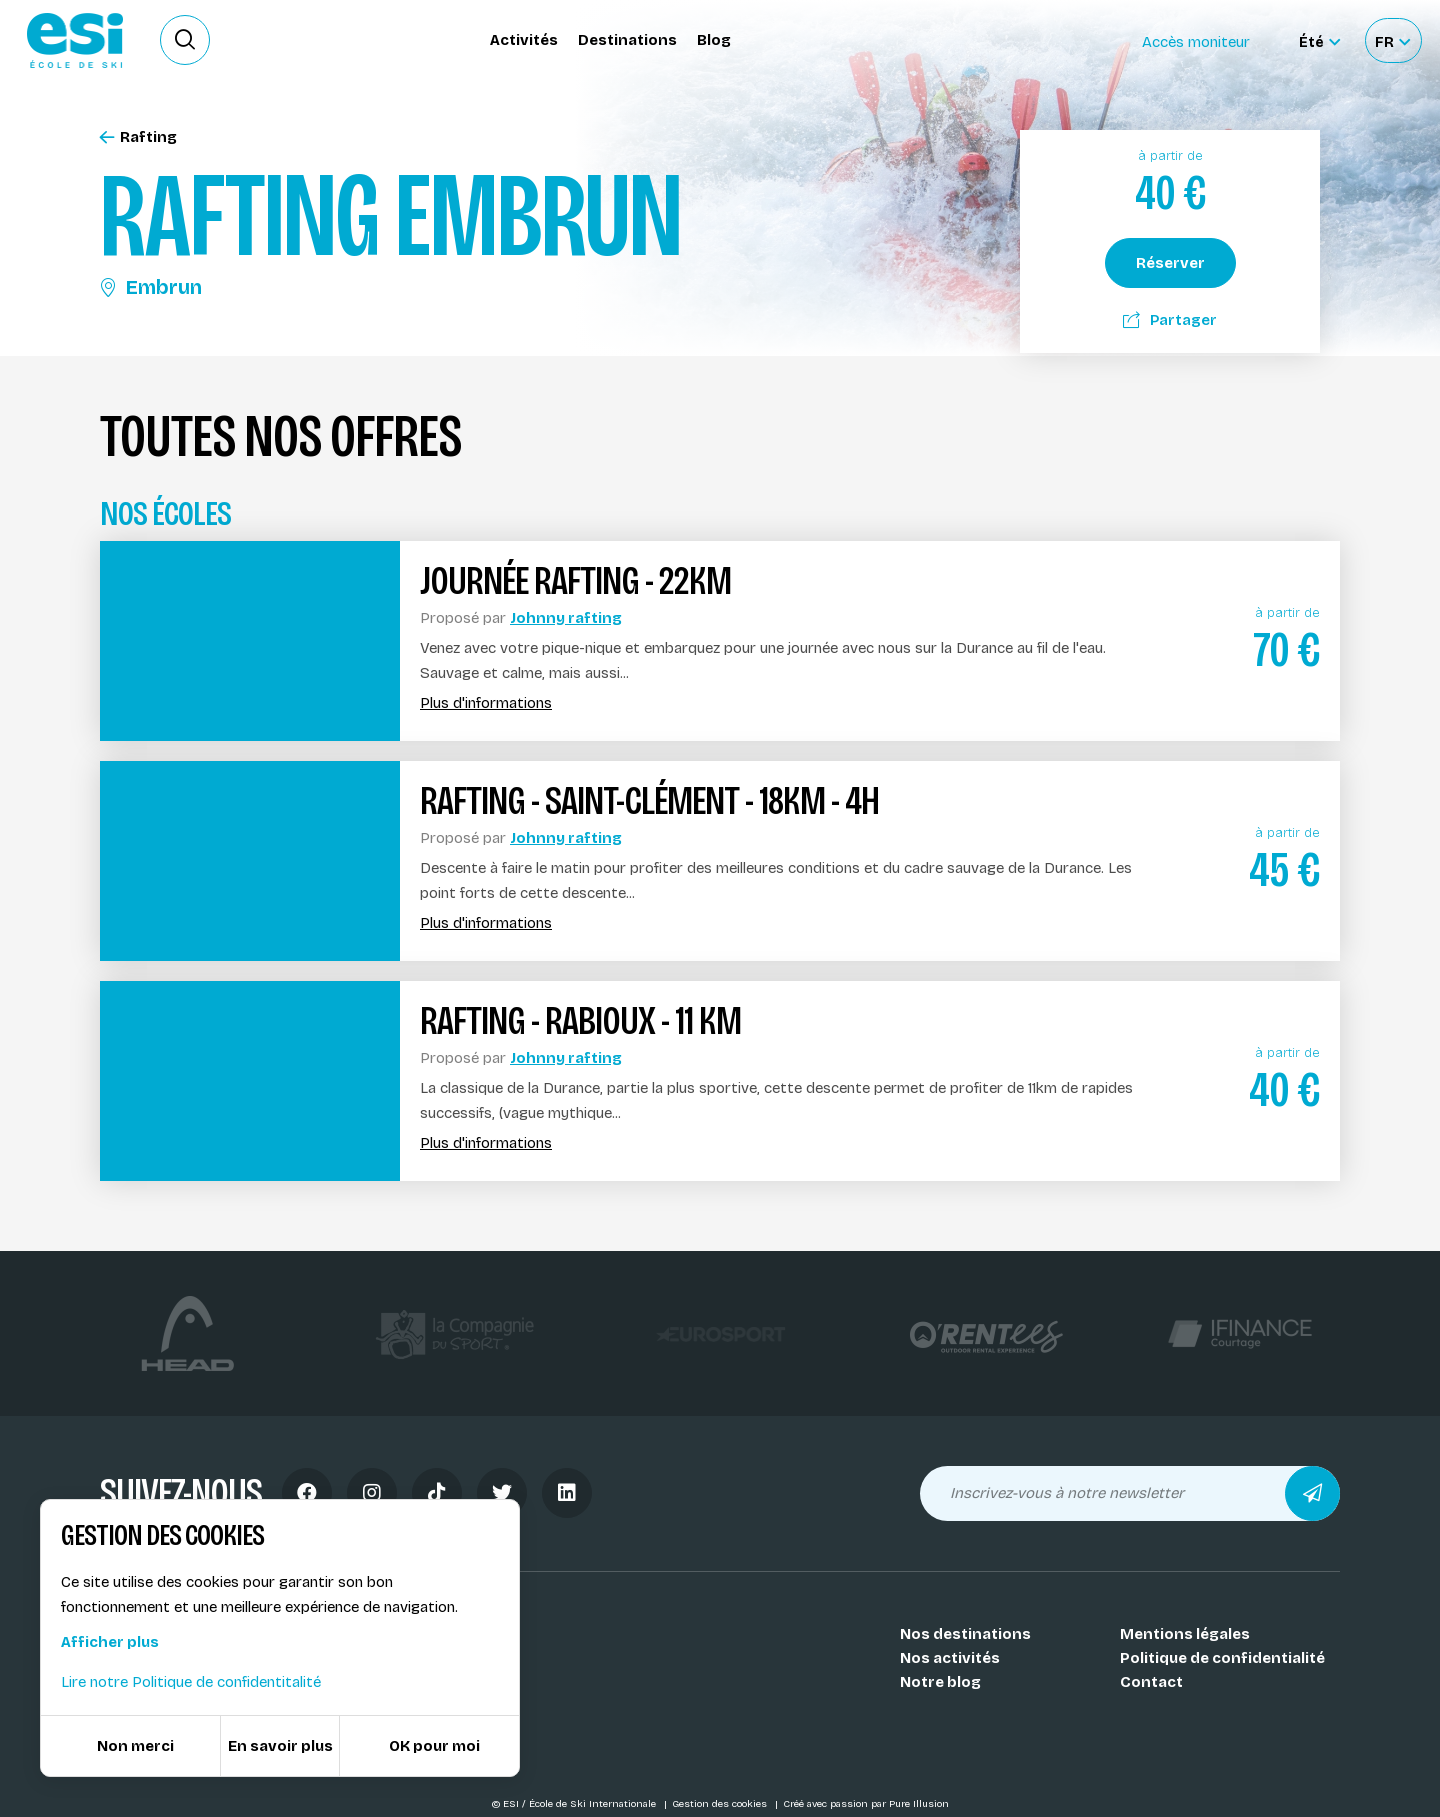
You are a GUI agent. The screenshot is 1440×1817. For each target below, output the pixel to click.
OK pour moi (434, 1746)
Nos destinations (965, 1634)
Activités (524, 40)
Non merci (135, 1746)
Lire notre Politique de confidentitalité (191, 1682)
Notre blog (940, 1682)
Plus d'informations (486, 703)
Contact (1151, 1682)
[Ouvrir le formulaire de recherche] (185, 40)
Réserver (1170, 263)
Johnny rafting (566, 618)
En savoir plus (280, 1746)
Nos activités (950, 1658)
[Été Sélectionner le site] (1319, 40)
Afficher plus (110, 1642)
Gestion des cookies (721, 1804)
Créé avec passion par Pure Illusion (866, 1804)
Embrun (151, 287)
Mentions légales (1185, 1634)
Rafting (138, 137)
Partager (1170, 320)
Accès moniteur (1196, 42)
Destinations (627, 40)
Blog (714, 40)
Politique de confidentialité (1222, 1658)
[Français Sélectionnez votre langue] (1392, 40)
